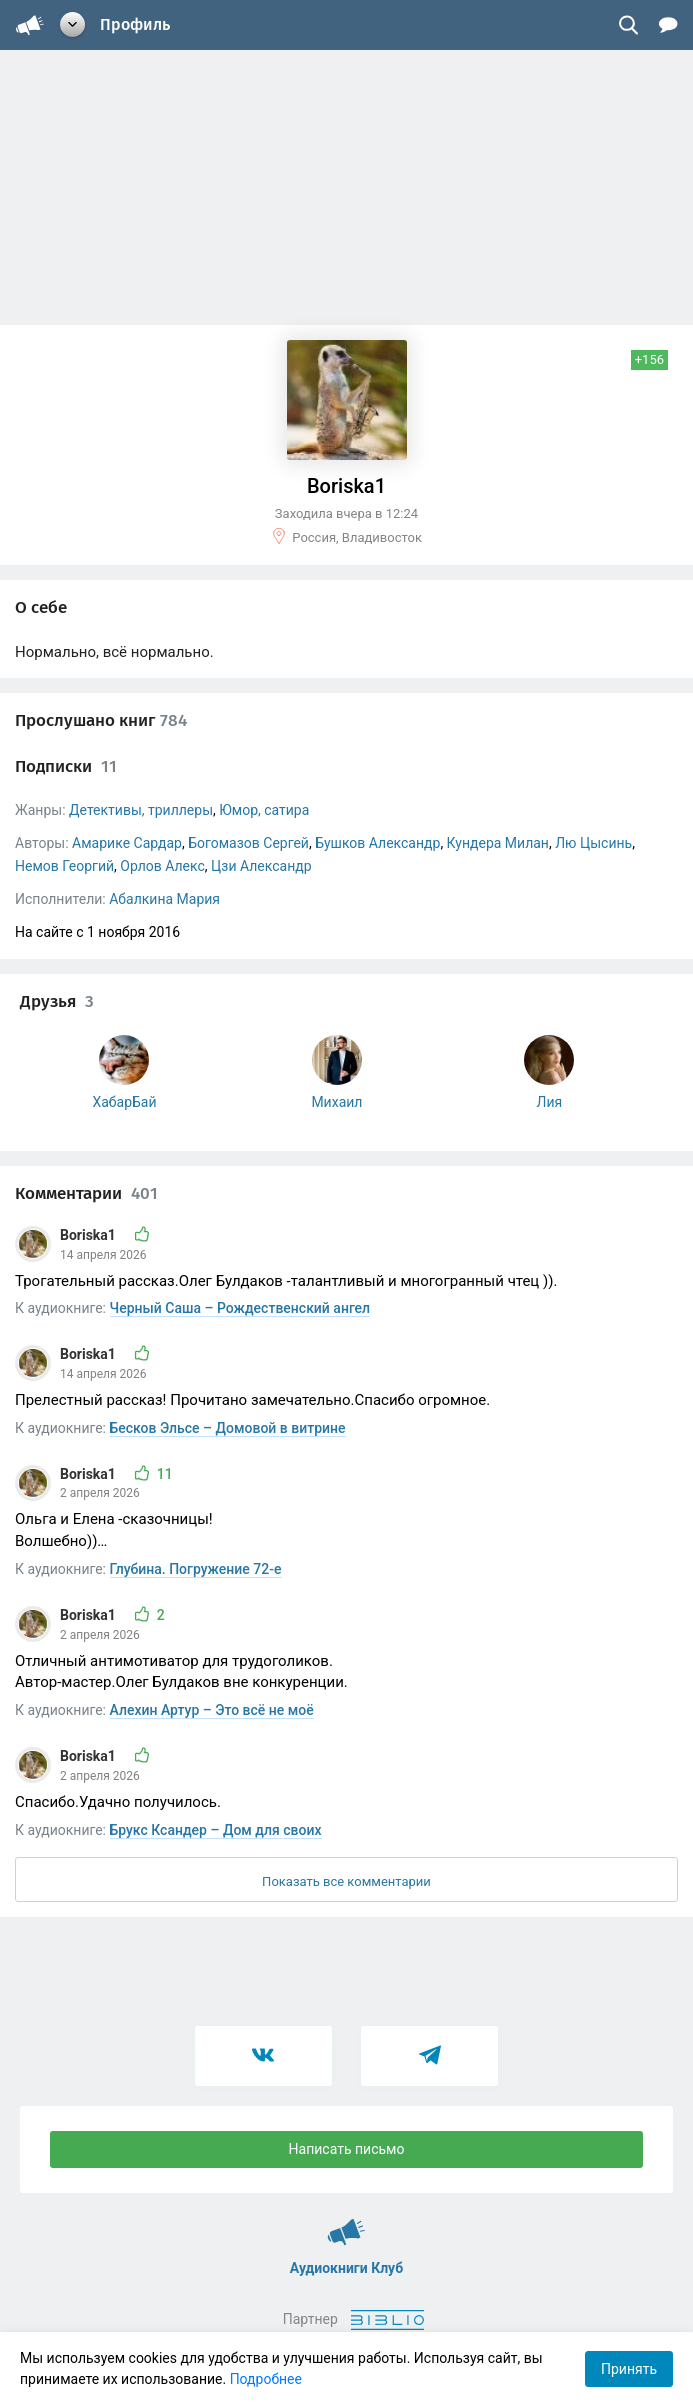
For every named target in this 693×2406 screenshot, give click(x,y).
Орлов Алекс (162, 866)
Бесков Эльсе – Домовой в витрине (228, 1428)
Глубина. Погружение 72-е (196, 1569)
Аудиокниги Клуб (346, 2223)
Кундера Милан (498, 843)
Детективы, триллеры (141, 810)
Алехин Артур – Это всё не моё (212, 1710)
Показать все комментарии (346, 1881)
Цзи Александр (261, 866)
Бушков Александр (377, 843)
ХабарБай (124, 1102)
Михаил (336, 1102)
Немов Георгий (64, 866)
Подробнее (266, 2379)
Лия (550, 1102)
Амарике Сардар (127, 843)
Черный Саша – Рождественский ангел (240, 1308)
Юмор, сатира (264, 810)
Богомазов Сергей (248, 843)
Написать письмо (347, 2149)
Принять (629, 2369)
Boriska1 (89, 1235)
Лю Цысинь (593, 843)
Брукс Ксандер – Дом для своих (216, 1830)
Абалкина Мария (164, 899)
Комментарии (86, 1193)
